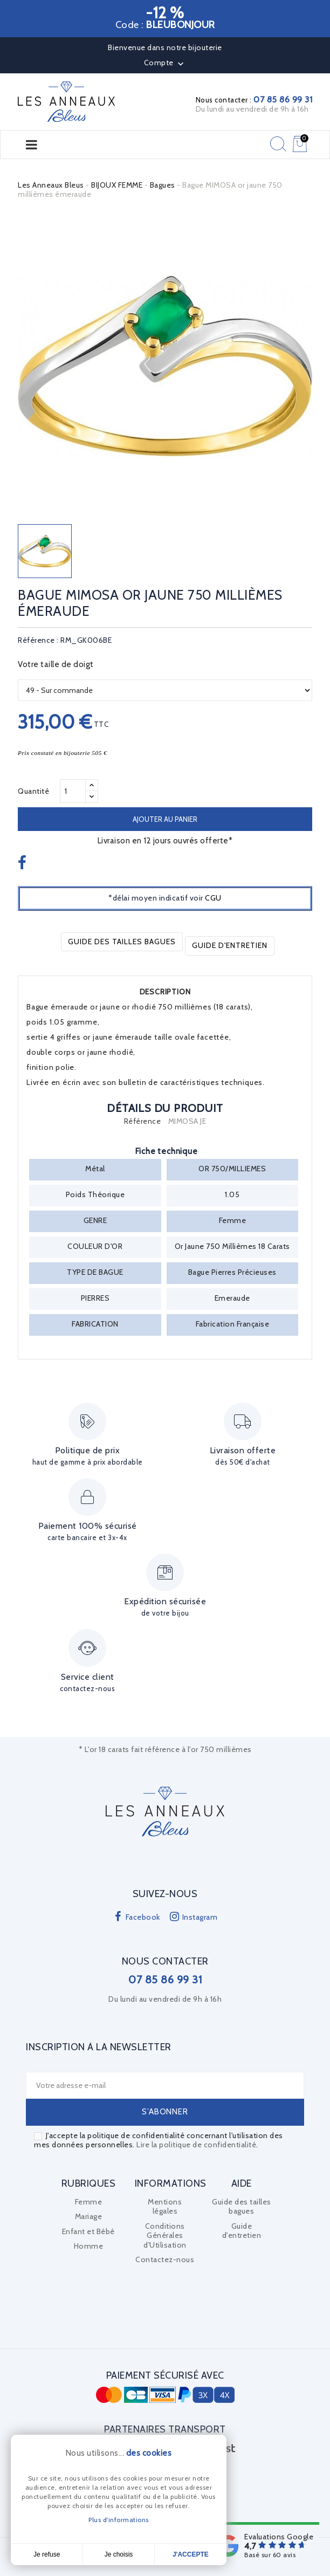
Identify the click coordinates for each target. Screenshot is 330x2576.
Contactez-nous (164, 2259)
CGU (213, 898)
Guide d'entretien (229, 945)
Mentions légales (165, 2206)
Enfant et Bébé (88, 2231)
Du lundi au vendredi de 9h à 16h (252, 109)
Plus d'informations (118, 2520)
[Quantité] (73, 791)
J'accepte (191, 2554)
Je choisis (119, 2554)
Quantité (33, 791)
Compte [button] (165, 63)
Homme (89, 2246)
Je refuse (46, 2554)
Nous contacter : (254, 99)
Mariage (88, 2216)
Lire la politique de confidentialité (196, 2144)
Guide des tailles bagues (122, 941)
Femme (88, 2202)
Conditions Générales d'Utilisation (165, 2235)
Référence (142, 1121)
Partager (23, 863)
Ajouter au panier (165, 819)
